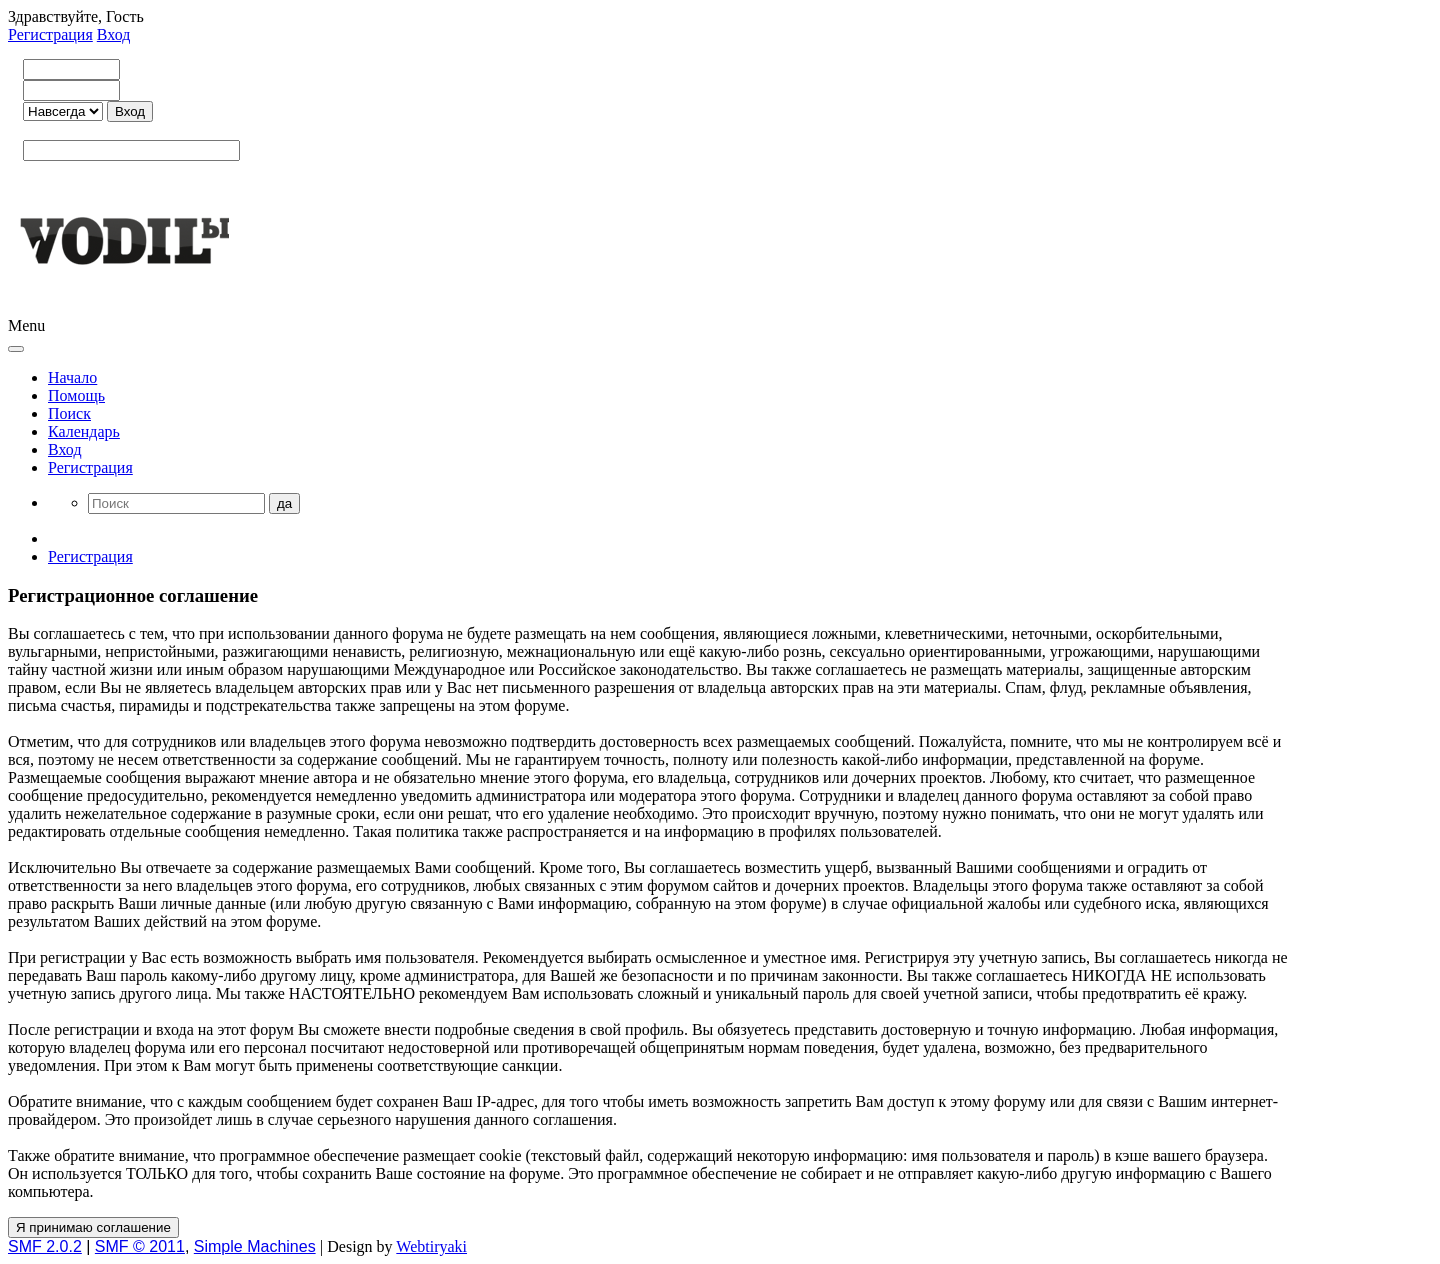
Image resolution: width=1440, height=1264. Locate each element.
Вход (114, 34)
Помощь (76, 395)
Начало (72, 377)
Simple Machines (255, 1246)
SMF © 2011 (140, 1246)
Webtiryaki (431, 1246)
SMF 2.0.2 (45, 1246)
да (284, 503)
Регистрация (50, 34)
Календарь (84, 431)
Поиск (69, 413)
